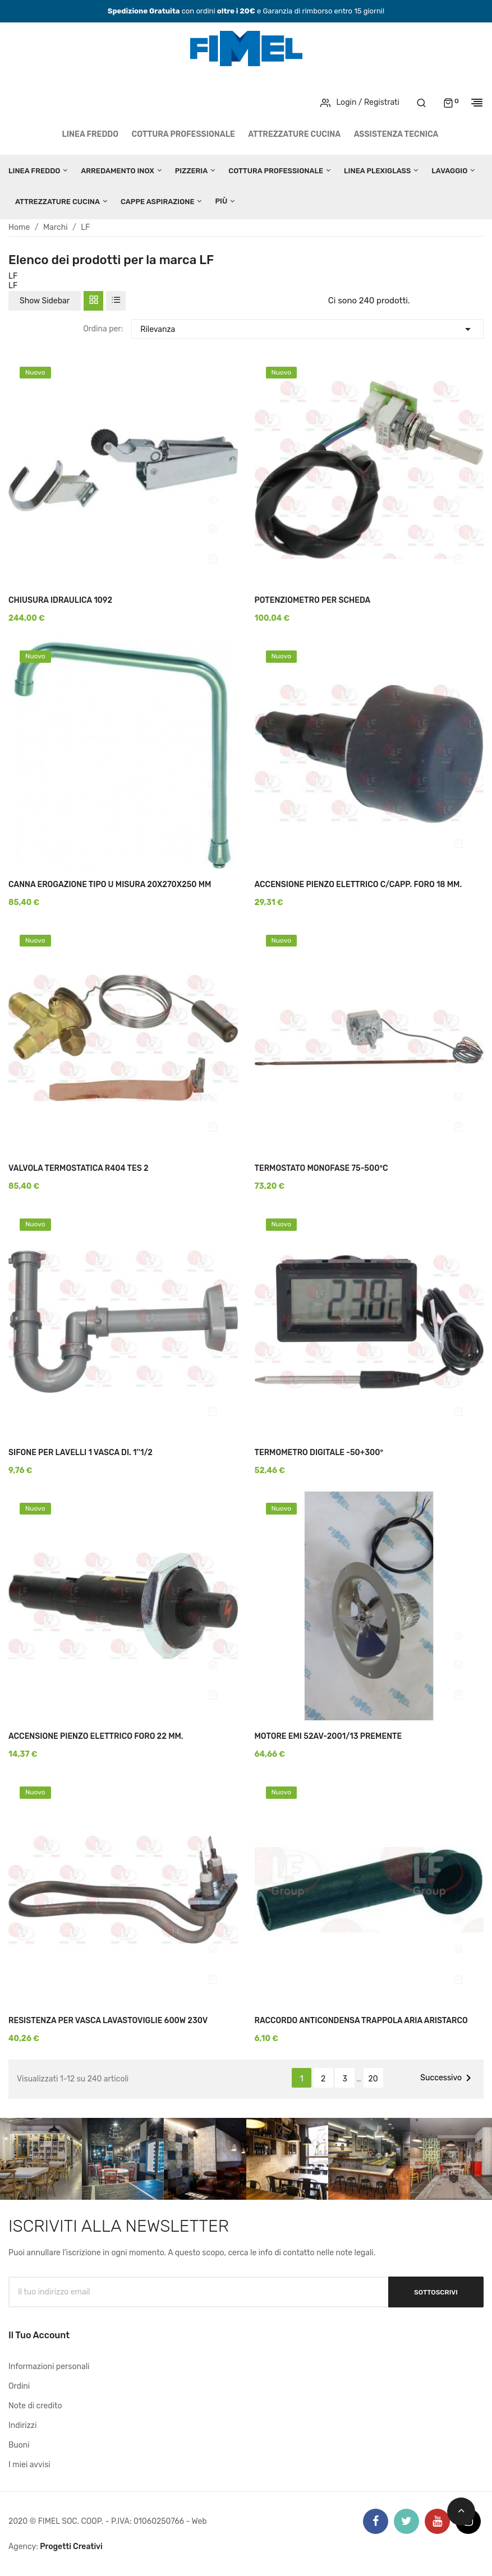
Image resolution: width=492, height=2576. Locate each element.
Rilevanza (307, 328)
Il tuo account (39, 2335)
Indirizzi (22, 2425)
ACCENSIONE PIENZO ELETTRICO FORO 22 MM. (95, 1736)
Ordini (19, 2386)
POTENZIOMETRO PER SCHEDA (313, 600)
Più (221, 201)
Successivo (447, 2078)
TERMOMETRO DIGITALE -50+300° (319, 1452)
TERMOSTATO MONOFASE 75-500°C (321, 1168)
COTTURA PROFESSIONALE (183, 134)
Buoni (19, 2445)
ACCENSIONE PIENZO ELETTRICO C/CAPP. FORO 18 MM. (358, 884)
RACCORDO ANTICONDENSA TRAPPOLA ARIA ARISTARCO (361, 2020)
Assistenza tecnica (396, 134)
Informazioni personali (49, 2366)
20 (373, 2079)
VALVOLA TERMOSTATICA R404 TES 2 (78, 1168)
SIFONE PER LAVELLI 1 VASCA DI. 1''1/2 (80, 1452)
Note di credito (35, 2406)
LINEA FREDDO (90, 134)
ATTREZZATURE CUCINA (294, 134)
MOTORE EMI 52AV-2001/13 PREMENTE (328, 1736)
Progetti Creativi (71, 2546)
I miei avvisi (29, 2464)
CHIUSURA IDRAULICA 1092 (60, 600)
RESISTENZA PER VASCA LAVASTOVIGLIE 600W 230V (108, 2020)
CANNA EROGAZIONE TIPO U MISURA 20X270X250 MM (109, 884)
